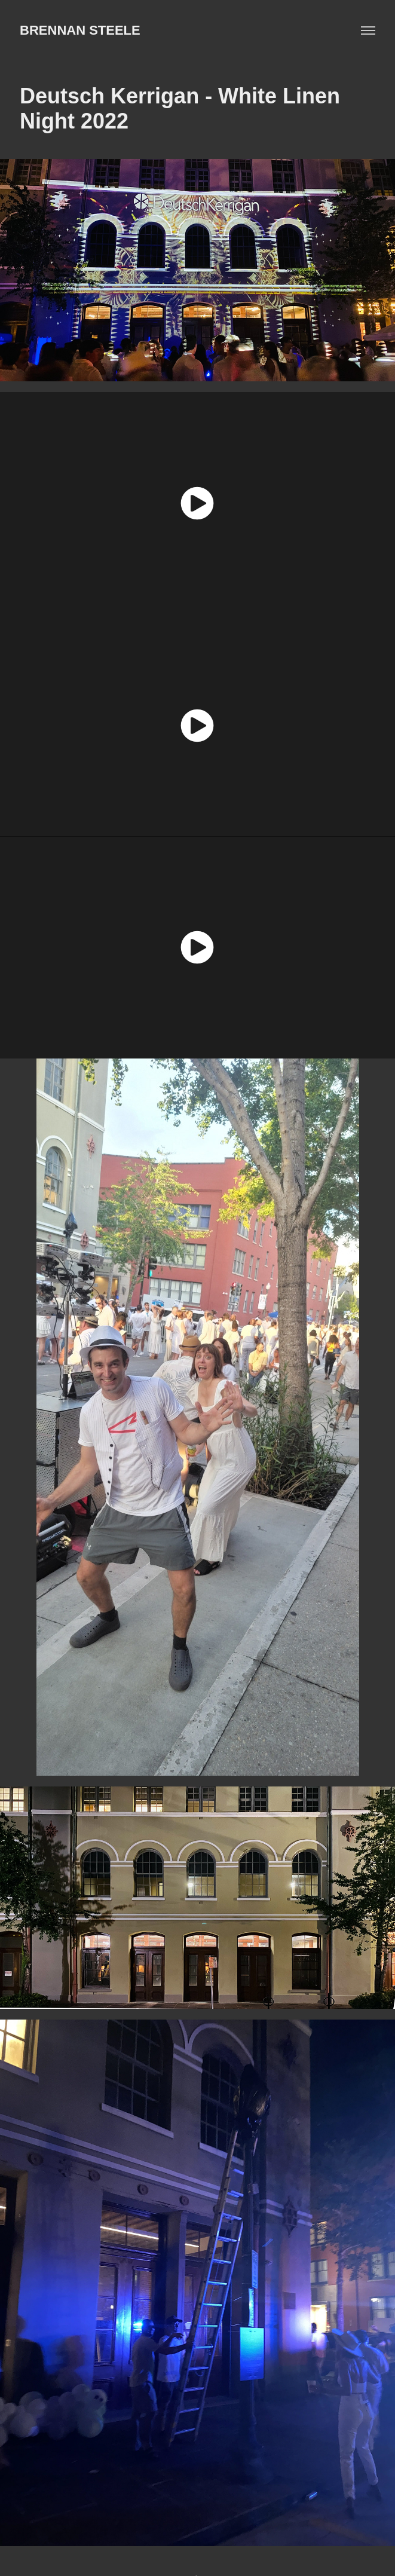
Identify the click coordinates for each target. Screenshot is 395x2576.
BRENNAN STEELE (80, 30)
